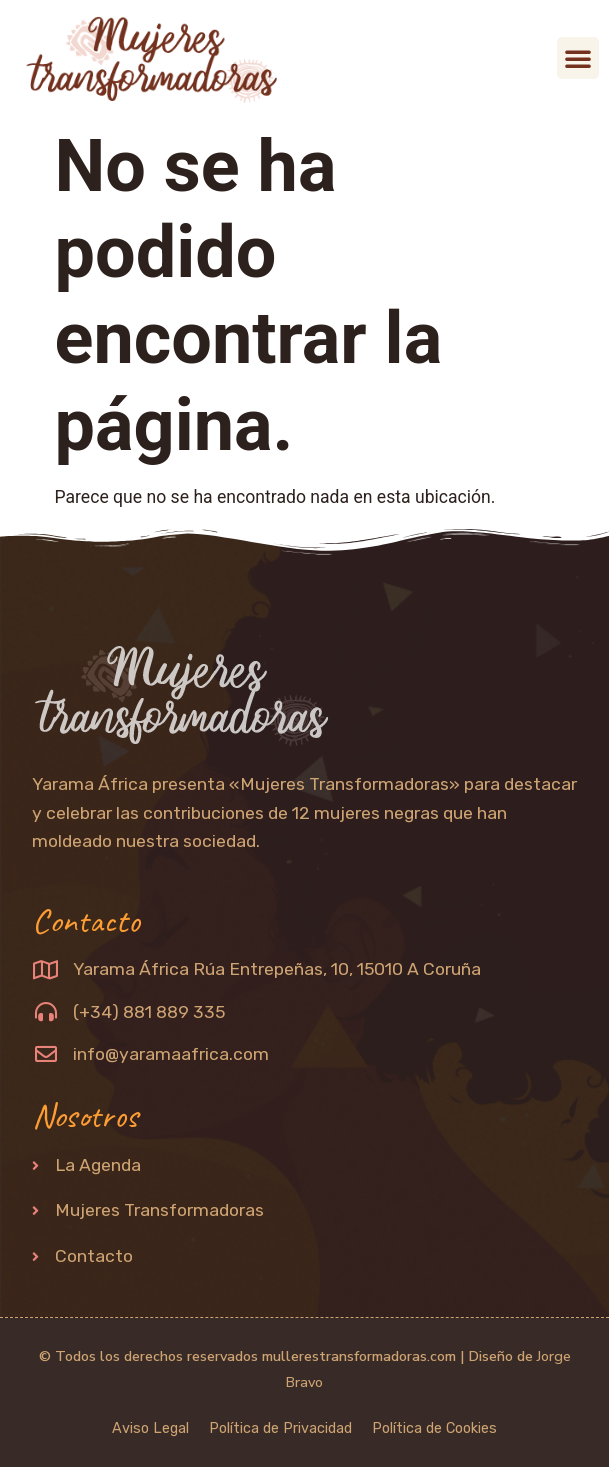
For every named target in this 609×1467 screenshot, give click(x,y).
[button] (578, 58)
